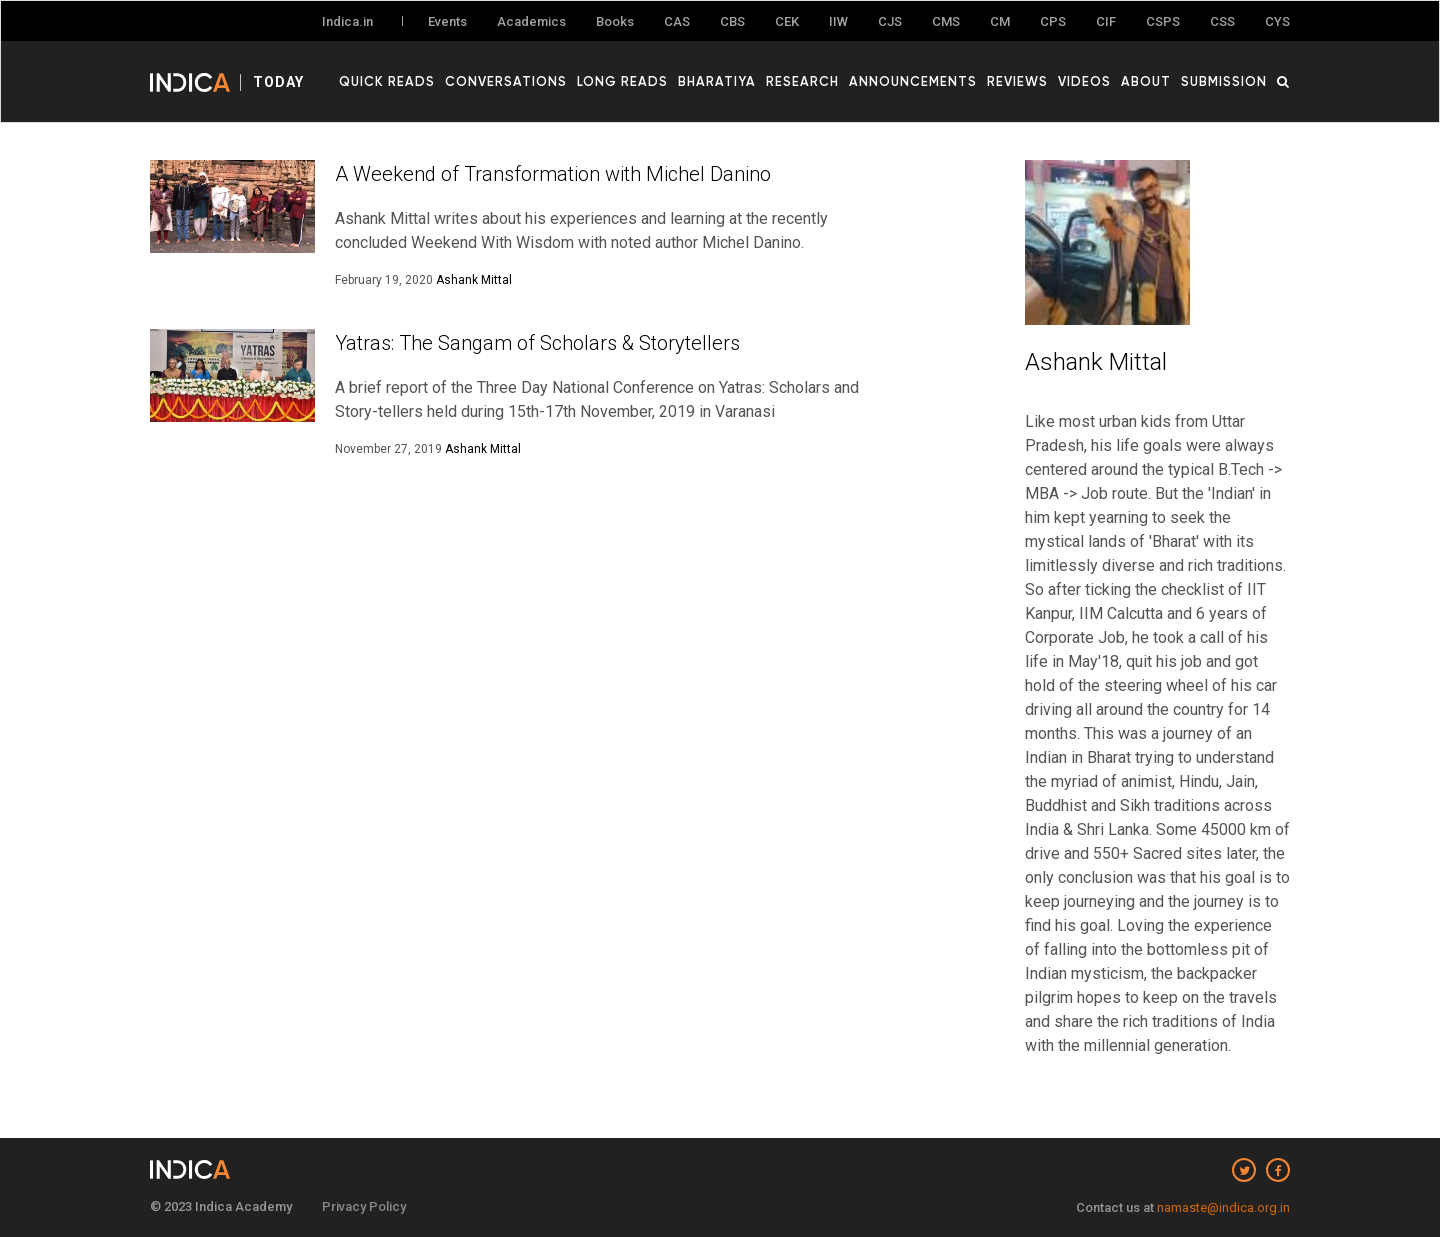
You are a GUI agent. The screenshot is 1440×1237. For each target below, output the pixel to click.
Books (615, 21)
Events (447, 21)
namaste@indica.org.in (1223, 1207)
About (1146, 81)
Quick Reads (387, 81)
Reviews (1017, 81)
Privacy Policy (364, 1206)
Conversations (506, 81)
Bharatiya (717, 81)
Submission (1224, 81)
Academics (531, 21)
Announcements (913, 81)
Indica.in (347, 21)
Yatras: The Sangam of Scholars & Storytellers (537, 343)
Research (802, 81)
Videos (1084, 81)
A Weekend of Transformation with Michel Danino (553, 174)
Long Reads (622, 81)
